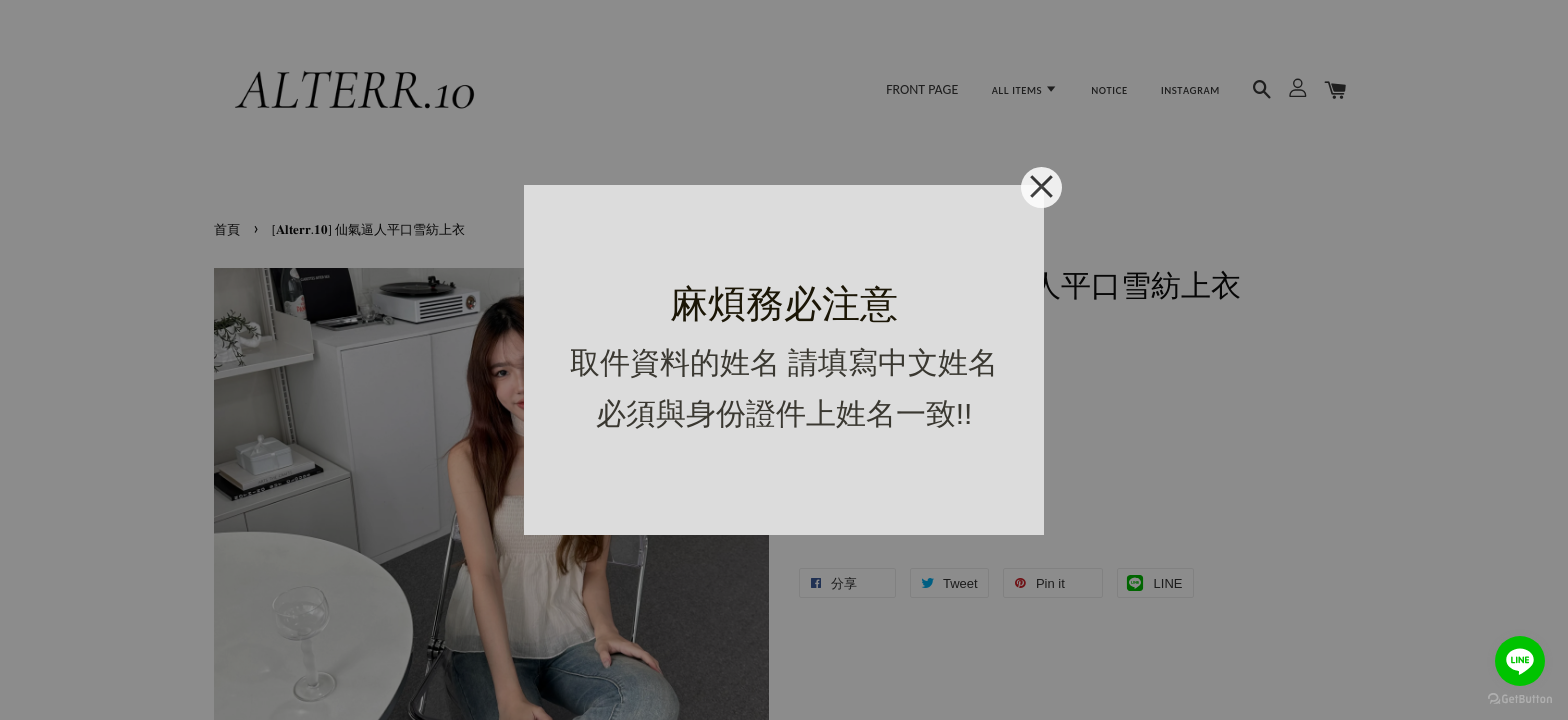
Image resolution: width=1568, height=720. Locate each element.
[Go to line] (1520, 661)
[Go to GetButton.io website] (1520, 699)
